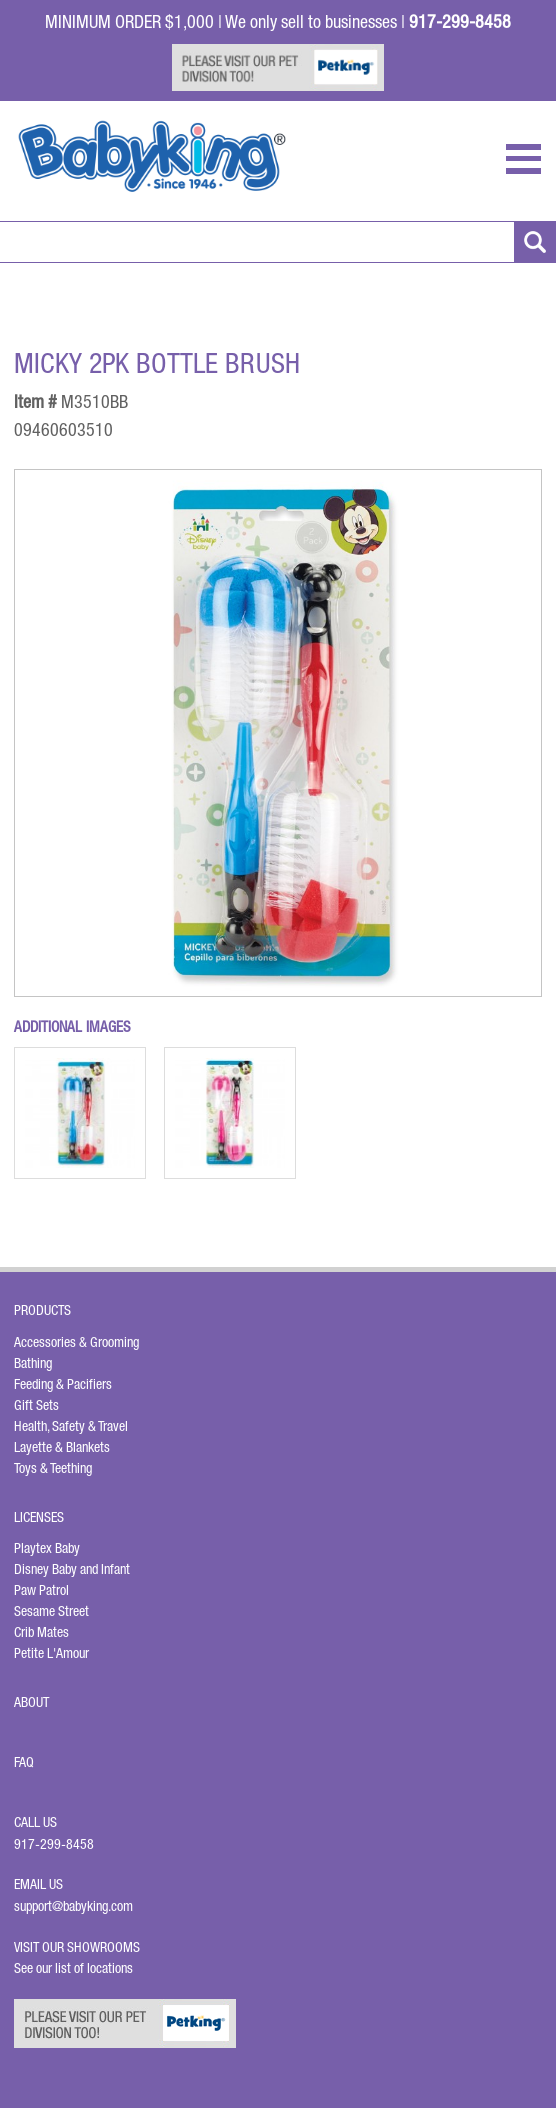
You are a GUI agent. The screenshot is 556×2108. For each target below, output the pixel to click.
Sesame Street (51, 1611)
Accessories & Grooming (76, 1342)
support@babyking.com (73, 1906)
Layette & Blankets (62, 1447)
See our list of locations (73, 1968)
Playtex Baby (47, 1548)
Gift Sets (36, 1405)
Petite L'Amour (51, 1653)
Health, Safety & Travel (71, 1426)
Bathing (33, 1363)
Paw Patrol (41, 1590)
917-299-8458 (54, 1844)
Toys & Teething (53, 1468)
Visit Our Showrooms (80, 1947)
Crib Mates (41, 1632)
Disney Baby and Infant (72, 1569)
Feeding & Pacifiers (63, 1384)
